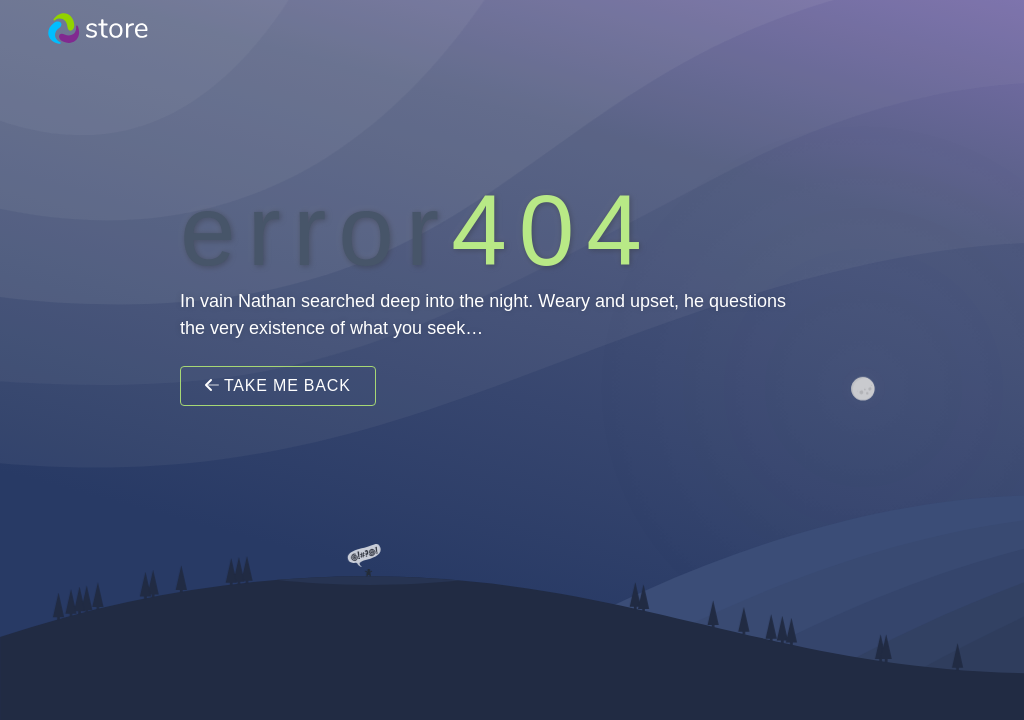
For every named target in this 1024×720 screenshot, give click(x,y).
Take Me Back (278, 385)
